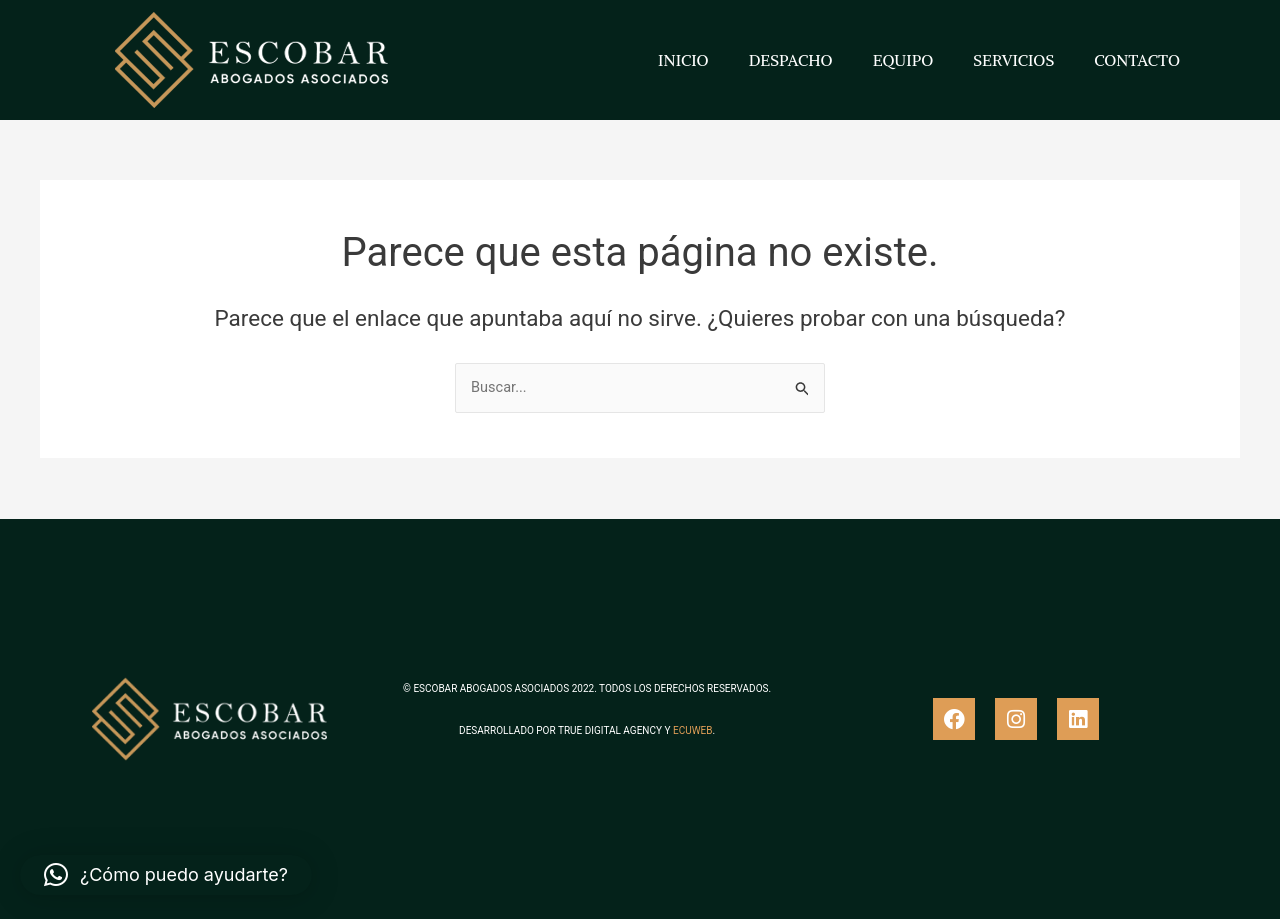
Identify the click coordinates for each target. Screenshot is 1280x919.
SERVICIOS (1013, 60)
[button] (166, 875)
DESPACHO (791, 60)
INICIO (683, 60)
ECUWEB (692, 730)
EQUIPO (903, 60)
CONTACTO (1137, 60)
